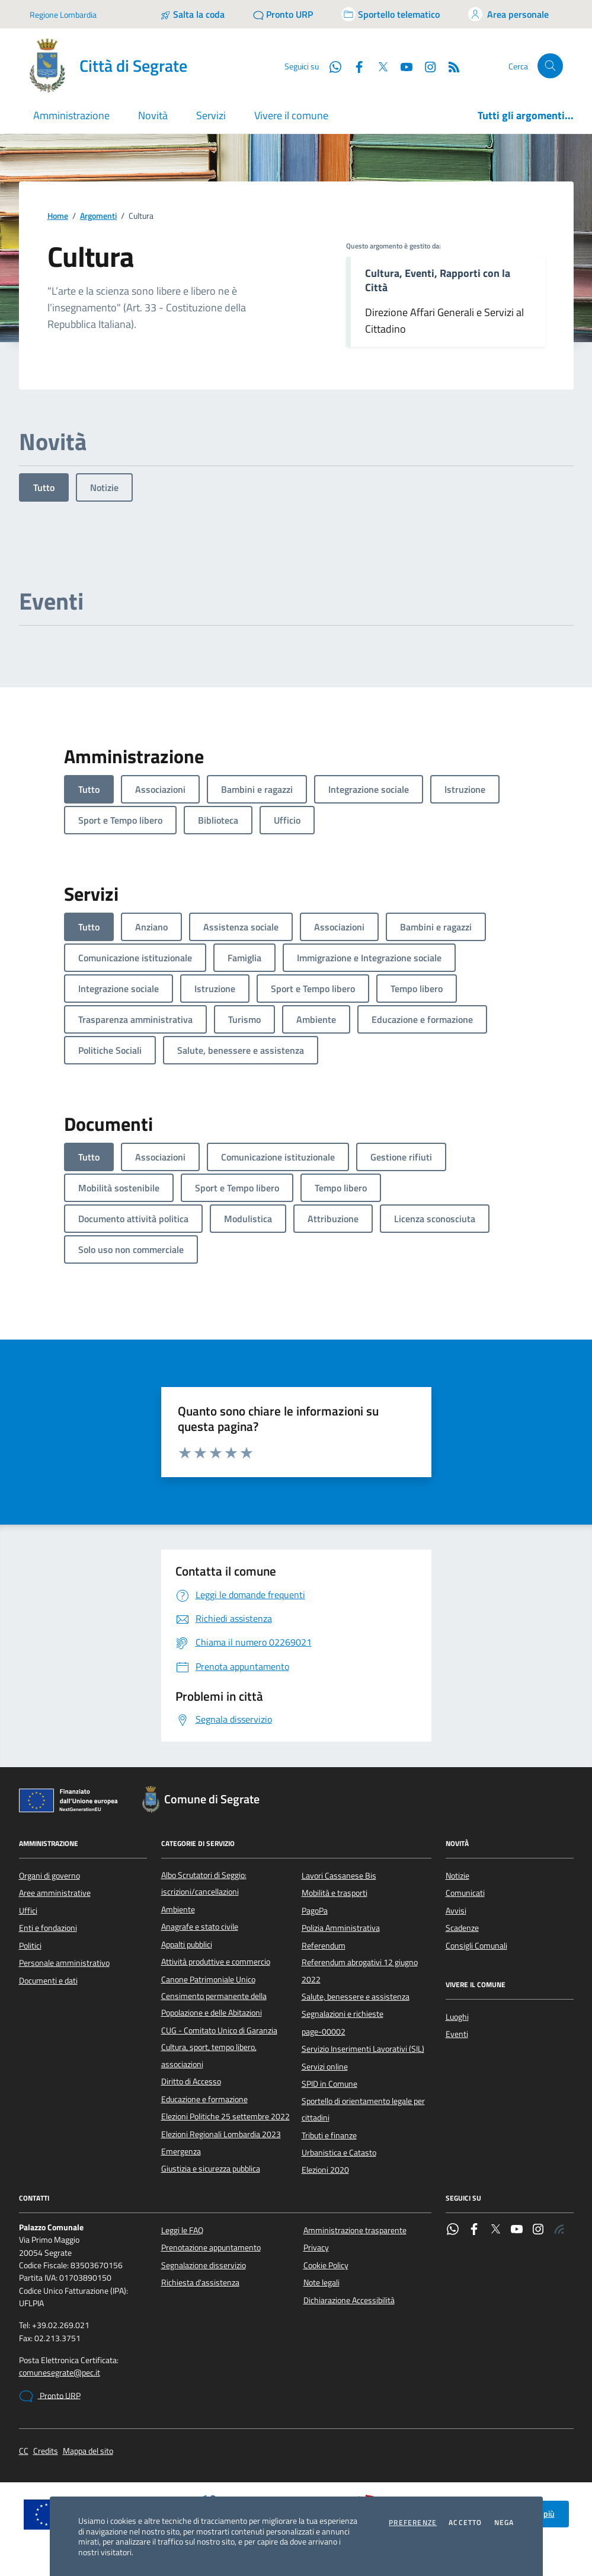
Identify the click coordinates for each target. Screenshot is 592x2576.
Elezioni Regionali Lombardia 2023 (221, 2134)
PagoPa (315, 1910)
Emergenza (181, 2151)
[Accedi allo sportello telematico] (390, 14)
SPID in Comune (329, 2083)
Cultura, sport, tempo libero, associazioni (209, 2055)
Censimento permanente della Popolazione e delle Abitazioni (214, 2004)
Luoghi (457, 2016)
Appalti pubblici (186, 1944)
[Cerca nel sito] (550, 66)
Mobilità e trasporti (334, 1892)
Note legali (321, 2282)
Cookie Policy (325, 2265)
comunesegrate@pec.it (59, 2373)
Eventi (457, 2034)
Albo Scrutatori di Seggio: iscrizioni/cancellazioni (204, 1883)
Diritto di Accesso (191, 2081)
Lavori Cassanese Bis (339, 1875)
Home (57, 216)
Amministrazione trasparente (355, 2230)
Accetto (465, 2522)
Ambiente (178, 1909)
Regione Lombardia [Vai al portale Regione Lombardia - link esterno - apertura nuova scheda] (63, 14)
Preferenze (413, 2522)
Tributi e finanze (329, 2135)
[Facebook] (354, 66)
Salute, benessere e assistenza (355, 1996)
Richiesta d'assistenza (200, 2282)
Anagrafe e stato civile (199, 1926)
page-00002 (323, 2031)
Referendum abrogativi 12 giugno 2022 (360, 1970)
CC (23, 2451)
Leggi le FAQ (182, 2230)
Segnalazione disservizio (203, 2265)
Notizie (104, 487)
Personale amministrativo (64, 1962)
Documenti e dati (48, 1980)
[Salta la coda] (192, 14)
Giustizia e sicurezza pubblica (210, 2168)
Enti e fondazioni (48, 1927)
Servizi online (325, 2066)
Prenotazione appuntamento (211, 2247)
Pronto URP (50, 2396)
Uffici (28, 1910)
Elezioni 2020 (325, 2169)
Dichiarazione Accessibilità (349, 2300)
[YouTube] (402, 66)
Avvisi (456, 1910)
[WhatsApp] (331, 66)
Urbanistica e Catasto (339, 2152)
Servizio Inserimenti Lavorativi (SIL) (363, 2048)
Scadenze (462, 1927)
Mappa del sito (88, 2451)
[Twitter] (378, 66)
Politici (30, 1945)
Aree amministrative (55, 1892)
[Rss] (449, 66)
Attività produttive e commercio (215, 1961)
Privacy (316, 2247)
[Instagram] (425, 66)
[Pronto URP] (283, 14)
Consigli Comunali (476, 1945)
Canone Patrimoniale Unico (208, 1979)
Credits (45, 2451)
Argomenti (98, 216)
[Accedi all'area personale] (508, 14)
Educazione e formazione (204, 2099)
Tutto (44, 487)
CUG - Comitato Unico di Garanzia (219, 2030)
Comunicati (465, 1892)
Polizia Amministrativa (341, 1927)
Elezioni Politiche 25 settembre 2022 (225, 2116)
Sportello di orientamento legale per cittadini (363, 2109)
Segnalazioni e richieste (342, 2013)
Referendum (323, 1945)
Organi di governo (49, 1875)
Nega (504, 2522)
